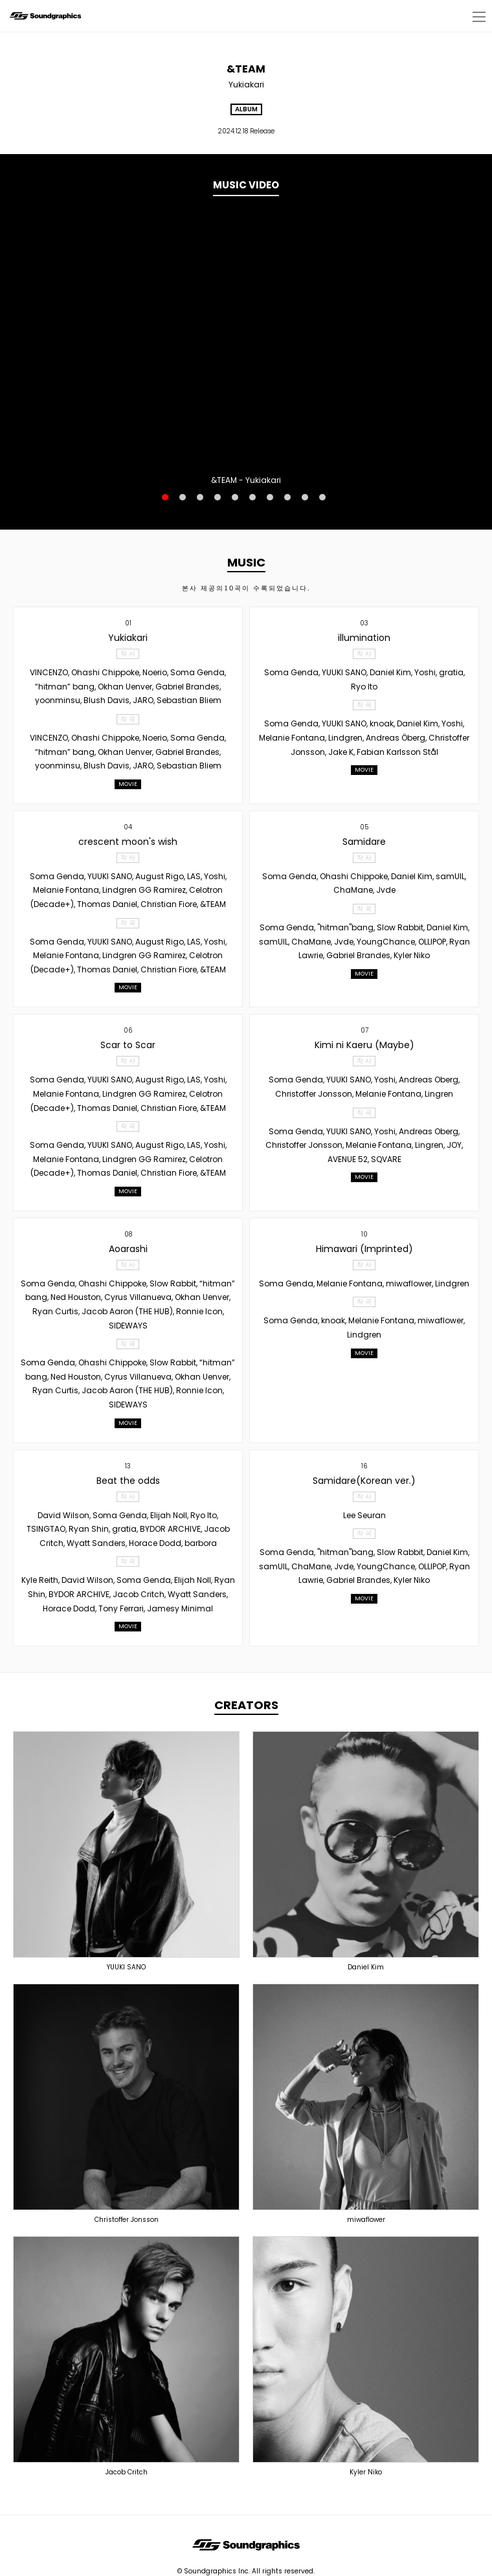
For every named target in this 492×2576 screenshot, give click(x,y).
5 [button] (235, 497)
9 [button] (305, 497)
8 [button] (287, 497)
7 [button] (270, 497)
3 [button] (200, 497)
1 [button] (165, 497)
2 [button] (182, 497)
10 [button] (322, 497)
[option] (246, 340)
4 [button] (217, 497)
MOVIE (127, 784)
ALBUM (246, 109)
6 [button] (252, 497)
